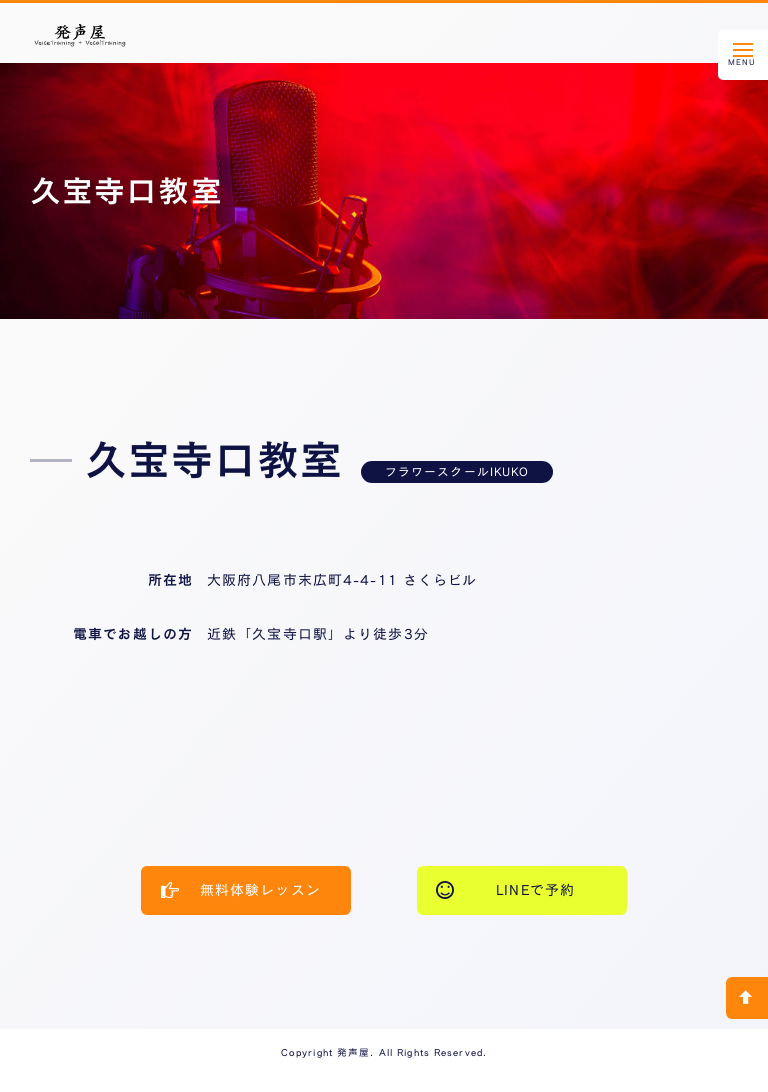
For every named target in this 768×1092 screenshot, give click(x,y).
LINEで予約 (505, 889)
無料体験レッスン (241, 889)
